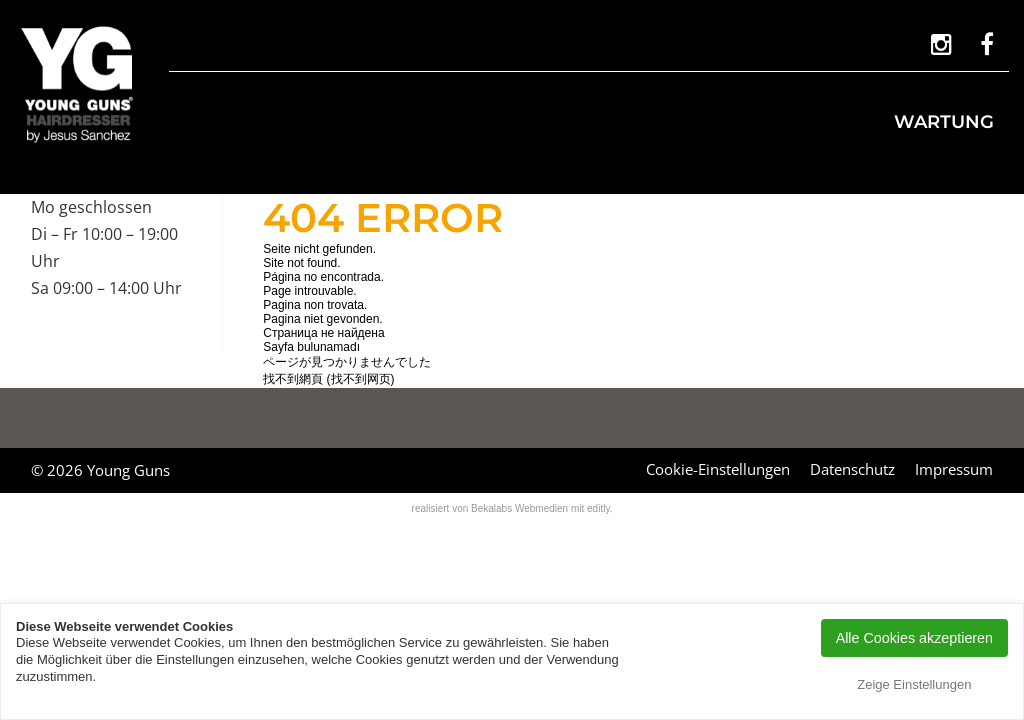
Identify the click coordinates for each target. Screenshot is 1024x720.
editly (598, 508)
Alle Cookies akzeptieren (914, 638)
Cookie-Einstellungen (718, 469)
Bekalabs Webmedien (519, 508)
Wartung (944, 122)
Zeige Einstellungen (914, 684)
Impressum (954, 469)
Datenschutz (852, 469)
